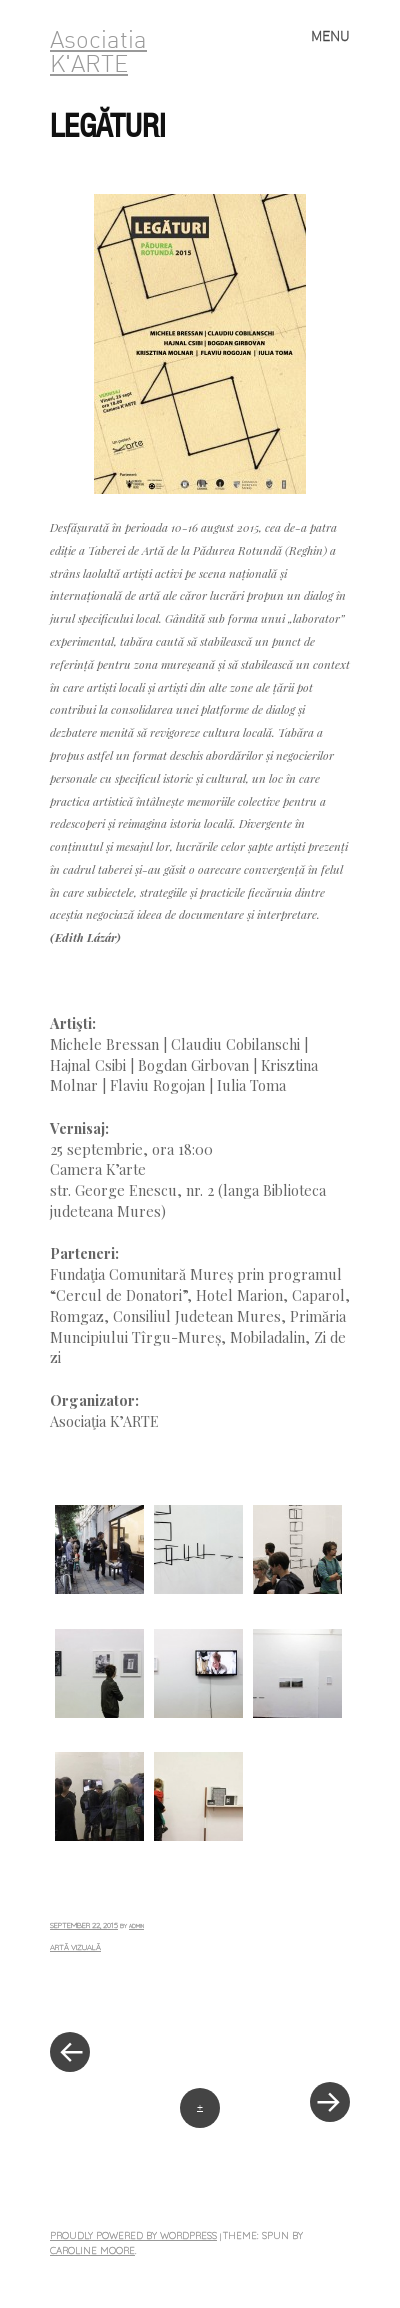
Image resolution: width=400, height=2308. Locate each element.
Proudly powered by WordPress (133, 2235)
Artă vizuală (75, 1947)
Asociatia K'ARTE (98, 54)
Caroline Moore (92, 2250)
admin (136, 1926)
